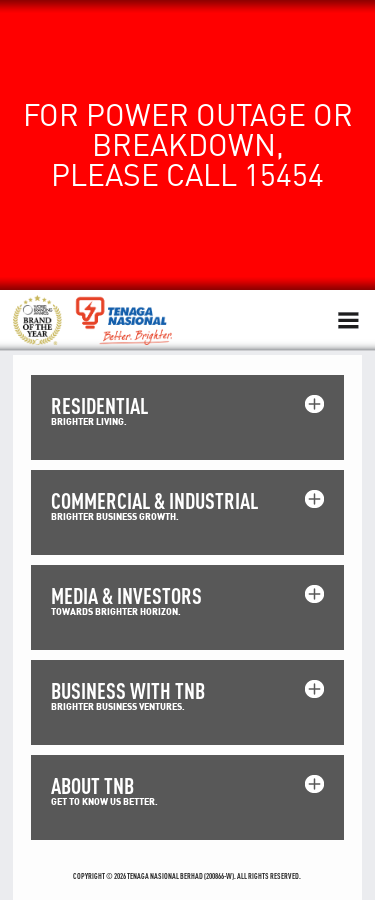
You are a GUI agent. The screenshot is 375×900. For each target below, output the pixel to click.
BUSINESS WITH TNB (128, 690)
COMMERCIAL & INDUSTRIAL (154, 500)
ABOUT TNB (92, 785)
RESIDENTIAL (99, 405)
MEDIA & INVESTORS (126, 595)
